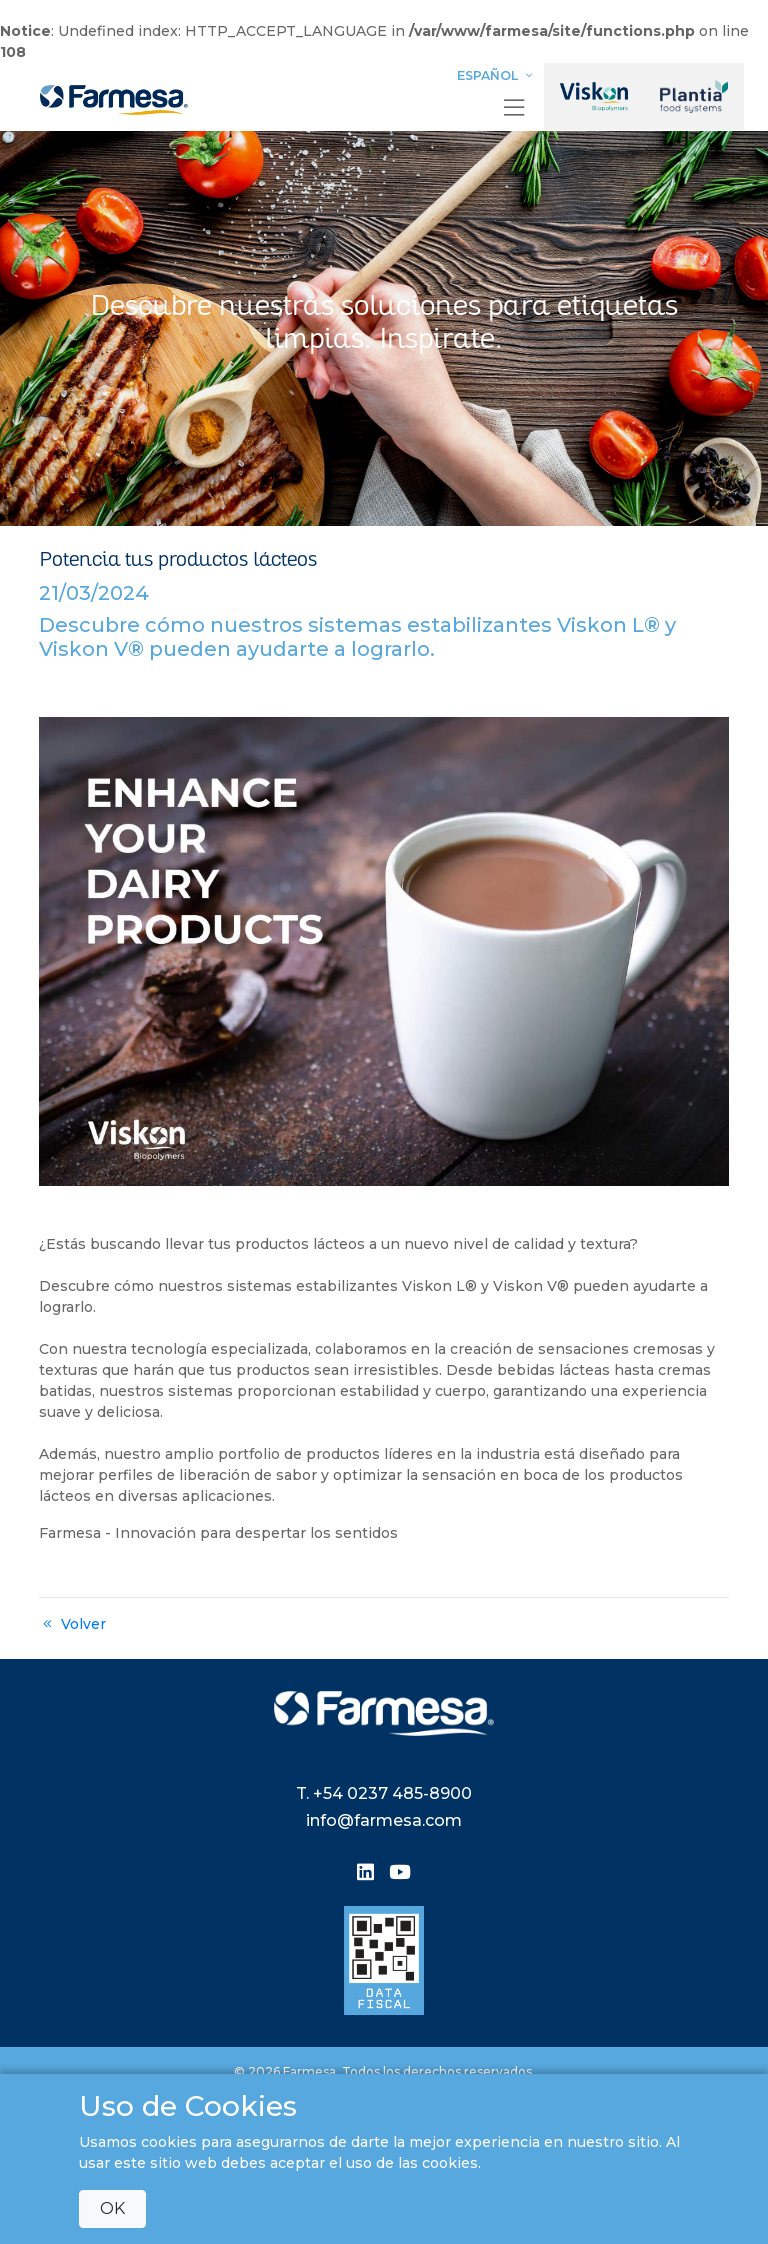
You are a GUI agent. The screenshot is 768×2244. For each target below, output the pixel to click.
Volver (72, 1624)
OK (112, 2208)
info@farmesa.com (384, 1820)
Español (497, 75)
